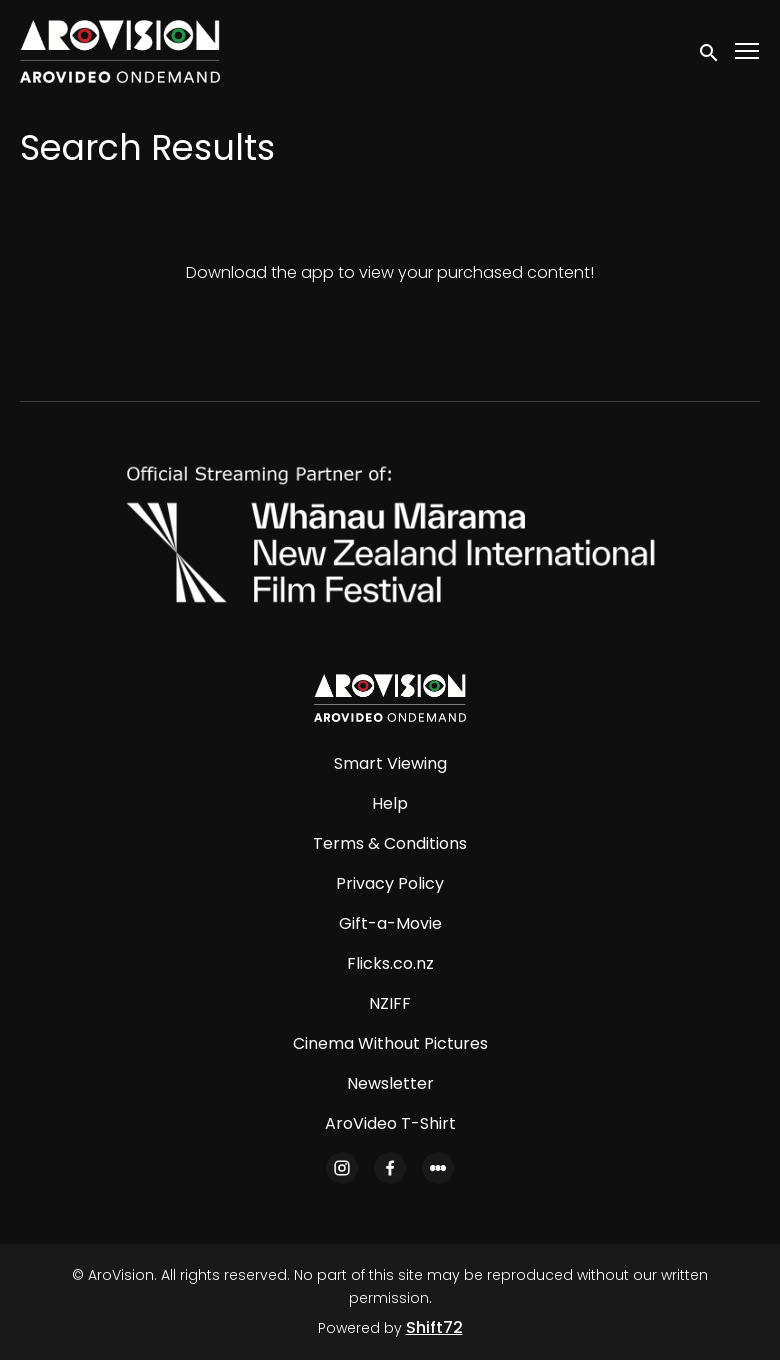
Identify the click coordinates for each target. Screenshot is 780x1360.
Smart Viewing (390, 763)
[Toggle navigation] (748, 51)
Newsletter (390, 1083)
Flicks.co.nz (390, 963)
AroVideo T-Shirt (390, 1123)
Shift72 (434, 1327)
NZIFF (390, 1003)
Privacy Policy (390, 883)
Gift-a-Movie (390, 923)
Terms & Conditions (390, 843)
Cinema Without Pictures (390, 1043)
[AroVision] (390, 698)
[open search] (710, 51)
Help (390, 803)
